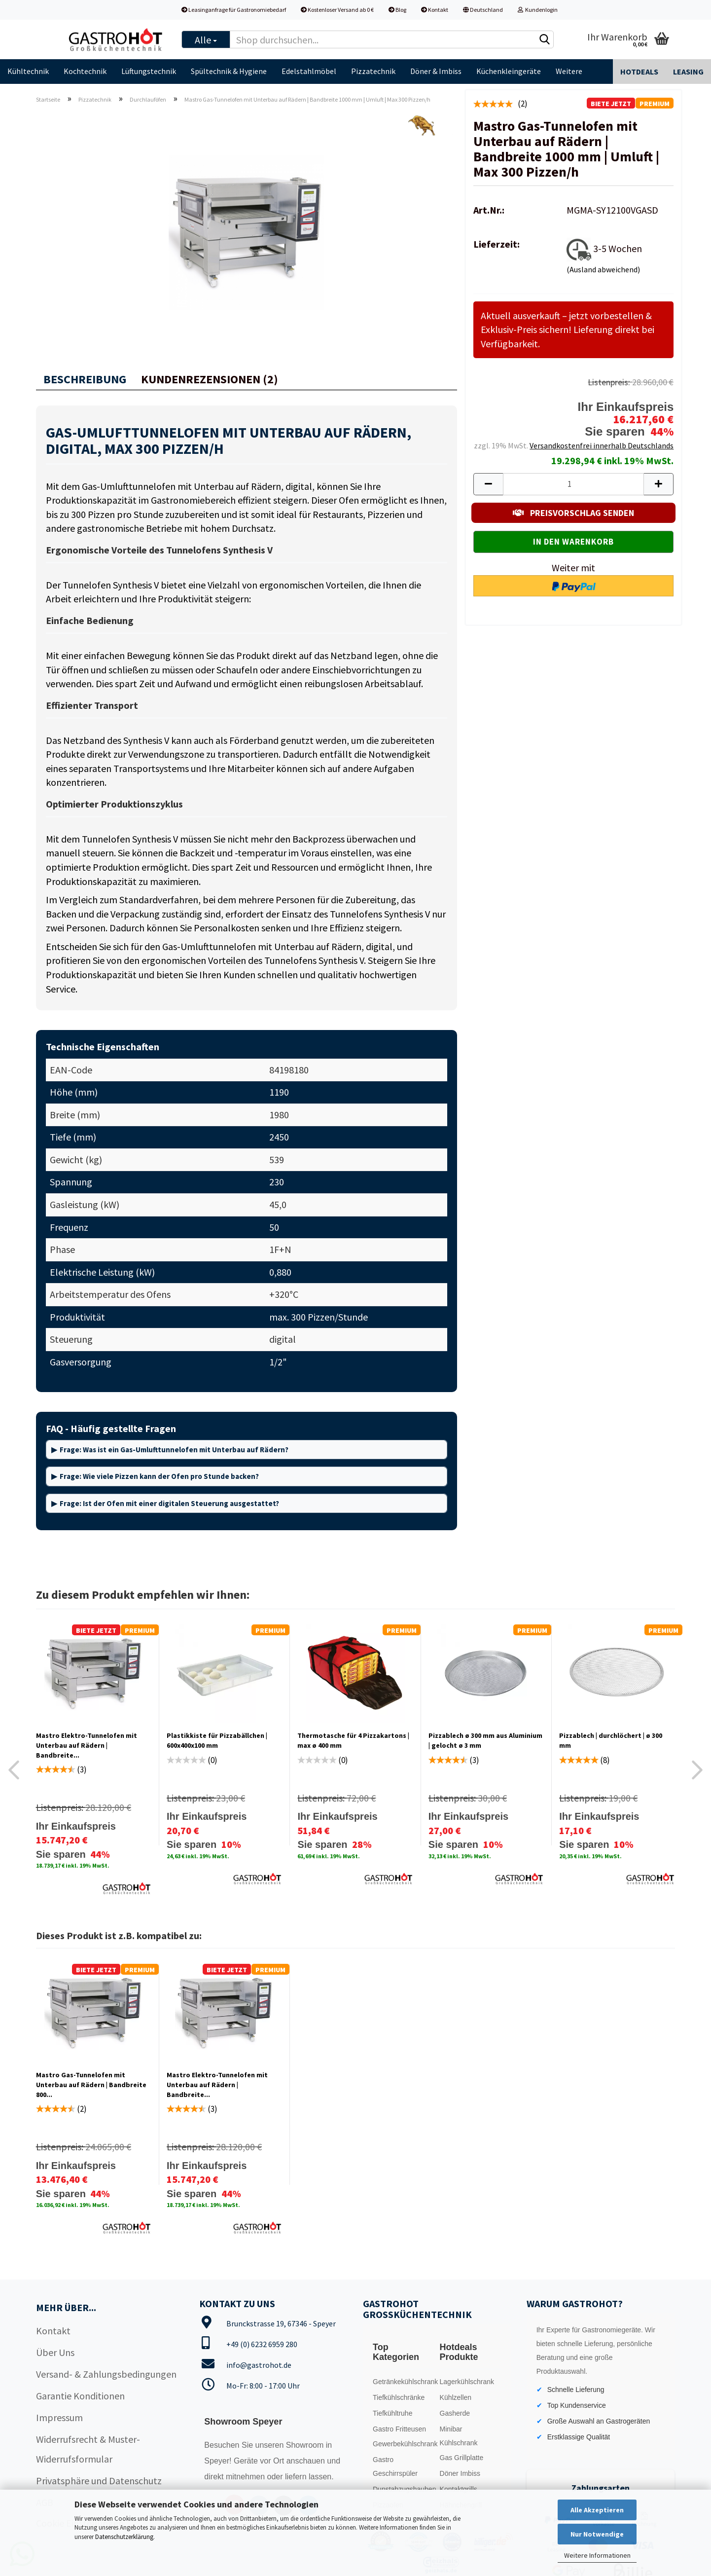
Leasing (688, 71)
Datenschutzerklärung (124, 2537)
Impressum (59, 2417)
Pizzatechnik (373, 71)
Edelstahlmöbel (309, 71)
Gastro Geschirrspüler (395, 2466)
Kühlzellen (456, 2397)
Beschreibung (84, 379)
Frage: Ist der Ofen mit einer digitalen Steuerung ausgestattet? (169, 1503)
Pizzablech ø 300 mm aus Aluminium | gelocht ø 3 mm (485, 1740)
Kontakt (434, 9)
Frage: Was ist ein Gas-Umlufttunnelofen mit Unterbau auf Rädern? (174, 1449)
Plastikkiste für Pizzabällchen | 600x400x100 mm (217, 1740)
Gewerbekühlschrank (403, 2444)
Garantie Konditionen (80, 2396)
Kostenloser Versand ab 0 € (337, 9)
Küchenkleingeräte (508, 71)
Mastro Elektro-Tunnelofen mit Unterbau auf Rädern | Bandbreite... (86, 1745)
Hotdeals (639, 71)
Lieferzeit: (496, 244)
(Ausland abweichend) (603, 269)
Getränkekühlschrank (403, 2382)
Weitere (569, 71)
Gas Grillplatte (462, 2458)
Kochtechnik (85, 71)
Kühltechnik (28, 71)
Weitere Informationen (597, 2555)
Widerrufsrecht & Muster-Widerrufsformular (88, 2449)
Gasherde (455, 2413)
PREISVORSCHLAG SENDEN (573, 512)
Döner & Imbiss (436, 71)
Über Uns (55, 2352)
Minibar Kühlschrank (459, 2436)
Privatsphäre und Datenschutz (99, 2480)
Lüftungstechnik (148, 71)
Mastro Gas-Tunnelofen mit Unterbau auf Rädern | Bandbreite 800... (91, 2084)
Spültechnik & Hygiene (229, 71)
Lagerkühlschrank (467, 2382)
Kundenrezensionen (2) (209, 379)
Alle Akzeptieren (597, 2509)
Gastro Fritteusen (399, 2429)
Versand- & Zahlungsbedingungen (106, 2374)
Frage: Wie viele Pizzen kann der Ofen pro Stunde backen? (159, 1476)
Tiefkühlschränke (399, 2397)
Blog (397, 9)
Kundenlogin (538, 9)
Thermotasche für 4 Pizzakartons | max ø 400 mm (353, 1740)
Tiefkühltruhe (392, 2413)
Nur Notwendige (597, 2534)
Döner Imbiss (460, 2473)
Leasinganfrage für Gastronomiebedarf (233, 9)
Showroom (306, 2445)
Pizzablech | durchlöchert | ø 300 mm (610, 1740)
